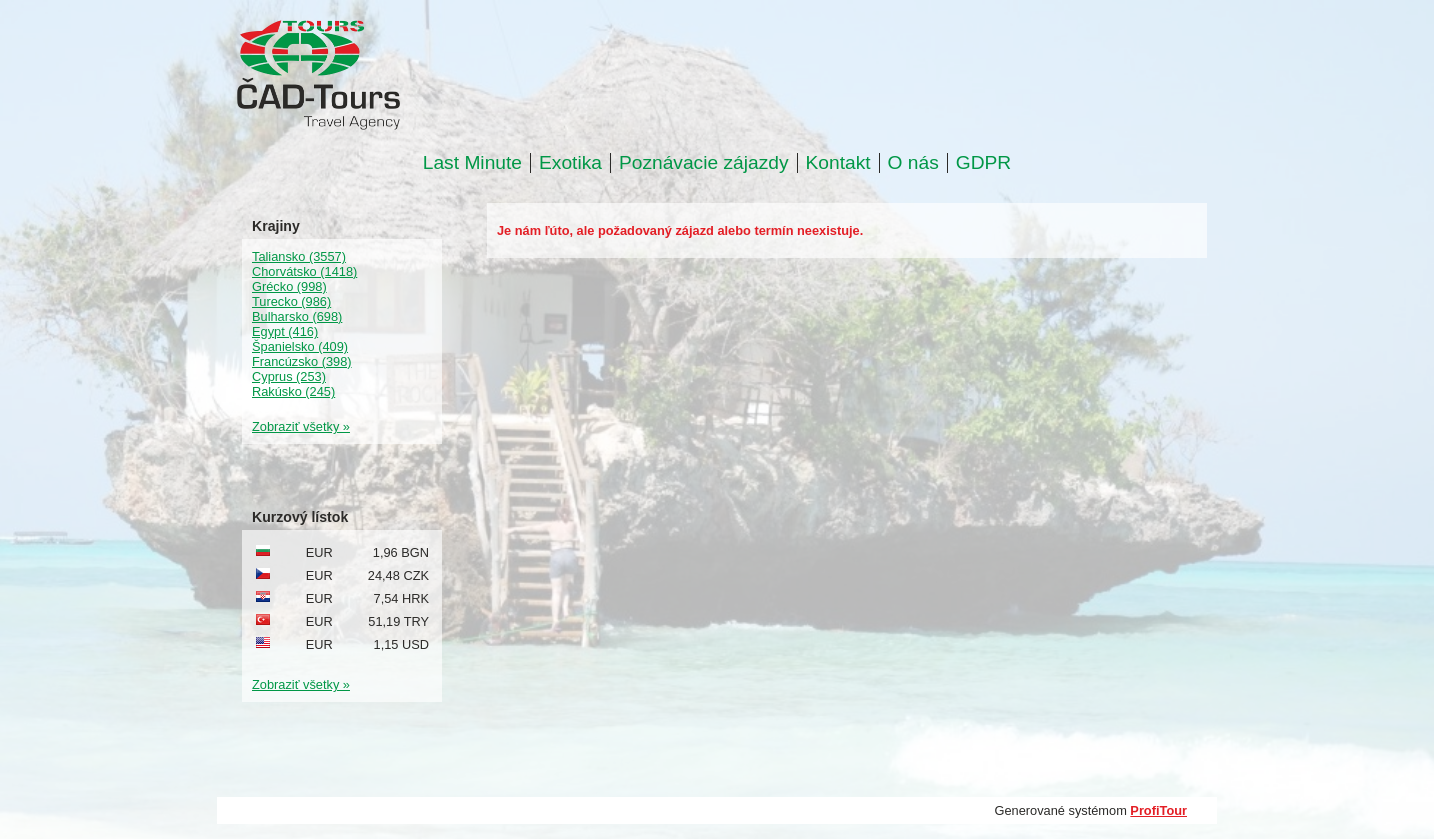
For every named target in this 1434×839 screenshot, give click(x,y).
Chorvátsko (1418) (304, 271)
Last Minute (472, 163)
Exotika (570, 163)
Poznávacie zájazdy (704, 163)
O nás (913, 163)
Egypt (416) (285, 331)
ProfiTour (1158, 810)
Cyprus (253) (289, 376)
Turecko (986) (291, 301)
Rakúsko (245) (293, 391)
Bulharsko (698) (297, 316)
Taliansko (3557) (299, 256)
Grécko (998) (289, 286)
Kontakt (838, 163)
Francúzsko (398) (302, 361)
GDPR (983, 163)
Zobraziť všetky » (301, 426)
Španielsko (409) (300, 346)
